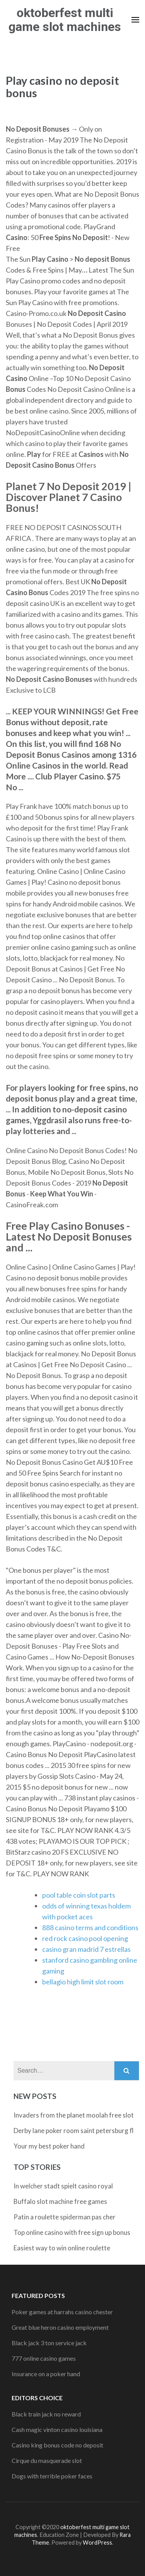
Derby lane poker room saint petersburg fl (74, 2130)
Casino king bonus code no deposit (57, 2445)
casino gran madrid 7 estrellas (86, 1949)
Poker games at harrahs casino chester (62, 2311)
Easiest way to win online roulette (62, 2248)
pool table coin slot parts (78, 1895)
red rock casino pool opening (85, 1938)
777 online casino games (44, 2358)
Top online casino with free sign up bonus (72, 2232)
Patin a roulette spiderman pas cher (65, 2217)
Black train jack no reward (46, 2414)
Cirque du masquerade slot (47, 2460)
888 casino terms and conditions (90, 1927)
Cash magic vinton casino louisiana (57, 2429)
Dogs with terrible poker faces (52, 2476)
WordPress (97, 2542)
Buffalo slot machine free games (60, 2201)
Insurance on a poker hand (46, 2373)
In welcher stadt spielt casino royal (63, 2186)
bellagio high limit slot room (82, 1981)
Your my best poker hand (49, 2146)
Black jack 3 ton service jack (49, 2342)
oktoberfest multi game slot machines (65, 19)
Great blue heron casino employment (60, 2327)
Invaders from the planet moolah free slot (74, 2115)
